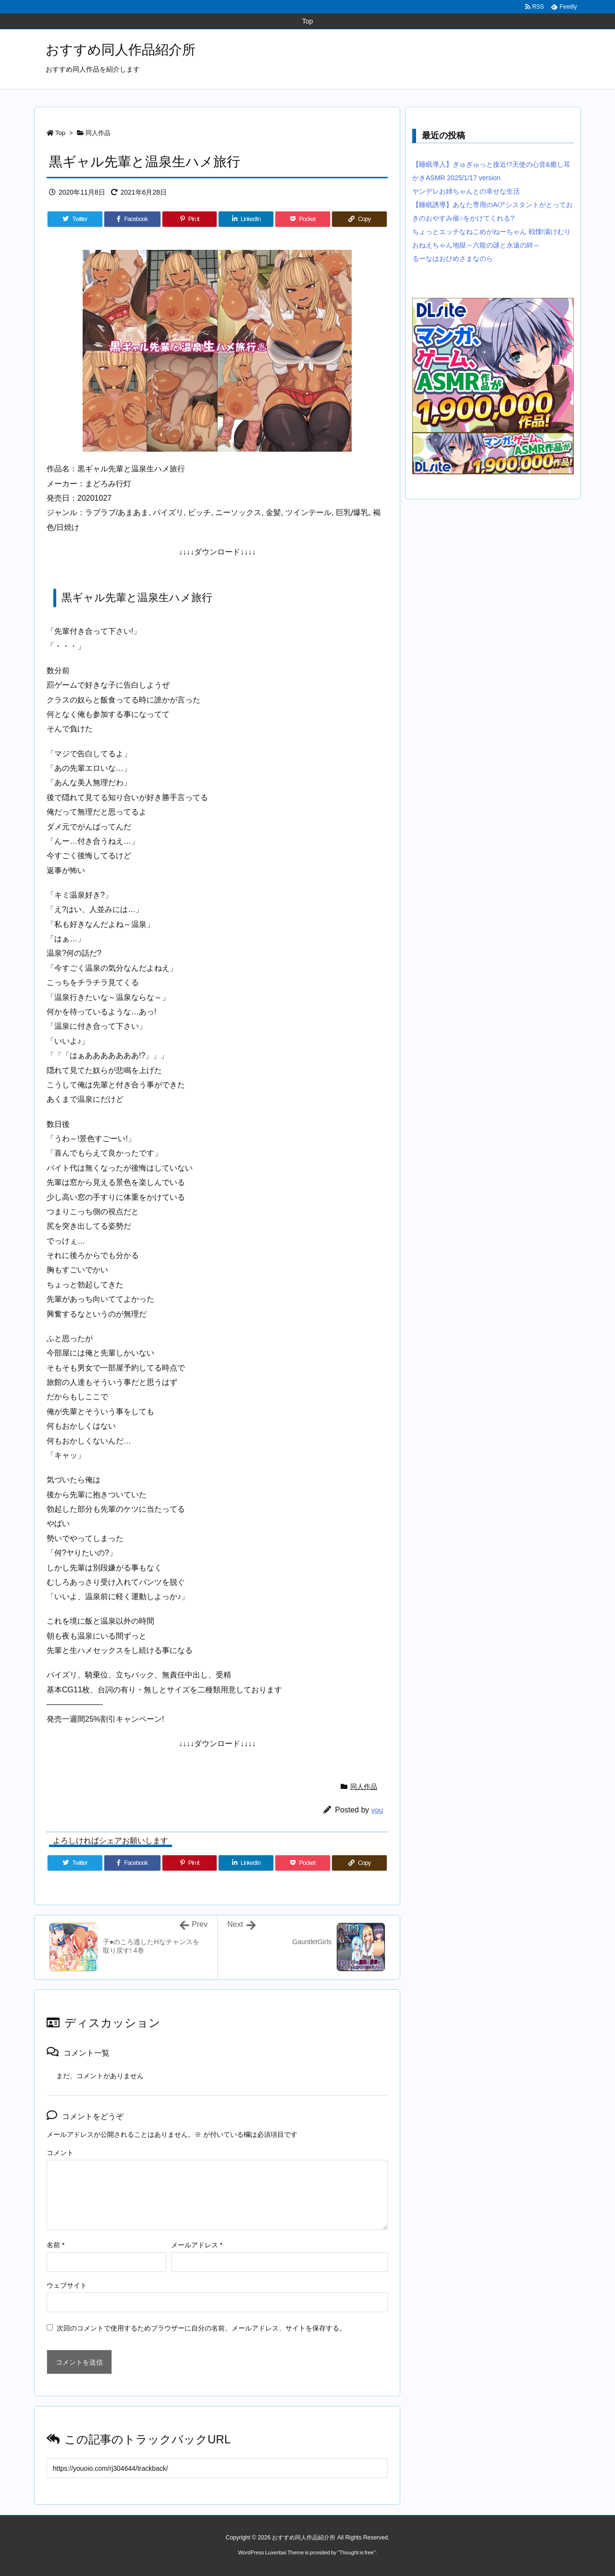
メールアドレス (196, 2245)
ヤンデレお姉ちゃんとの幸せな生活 (466, 191)
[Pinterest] (189, 219)
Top (60, 132)
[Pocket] (302, 219)
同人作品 (98, 132)
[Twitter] (75, 219)
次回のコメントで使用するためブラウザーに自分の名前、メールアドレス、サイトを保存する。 (201, 2328)
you (377, 1810)
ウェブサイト (67, 2285)
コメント (60, 2153)
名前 (55, 2245)
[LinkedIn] (246, 219)
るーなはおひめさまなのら (452, 258)
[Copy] (359, 219)
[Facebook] (132, 219)
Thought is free (356, 2552)
